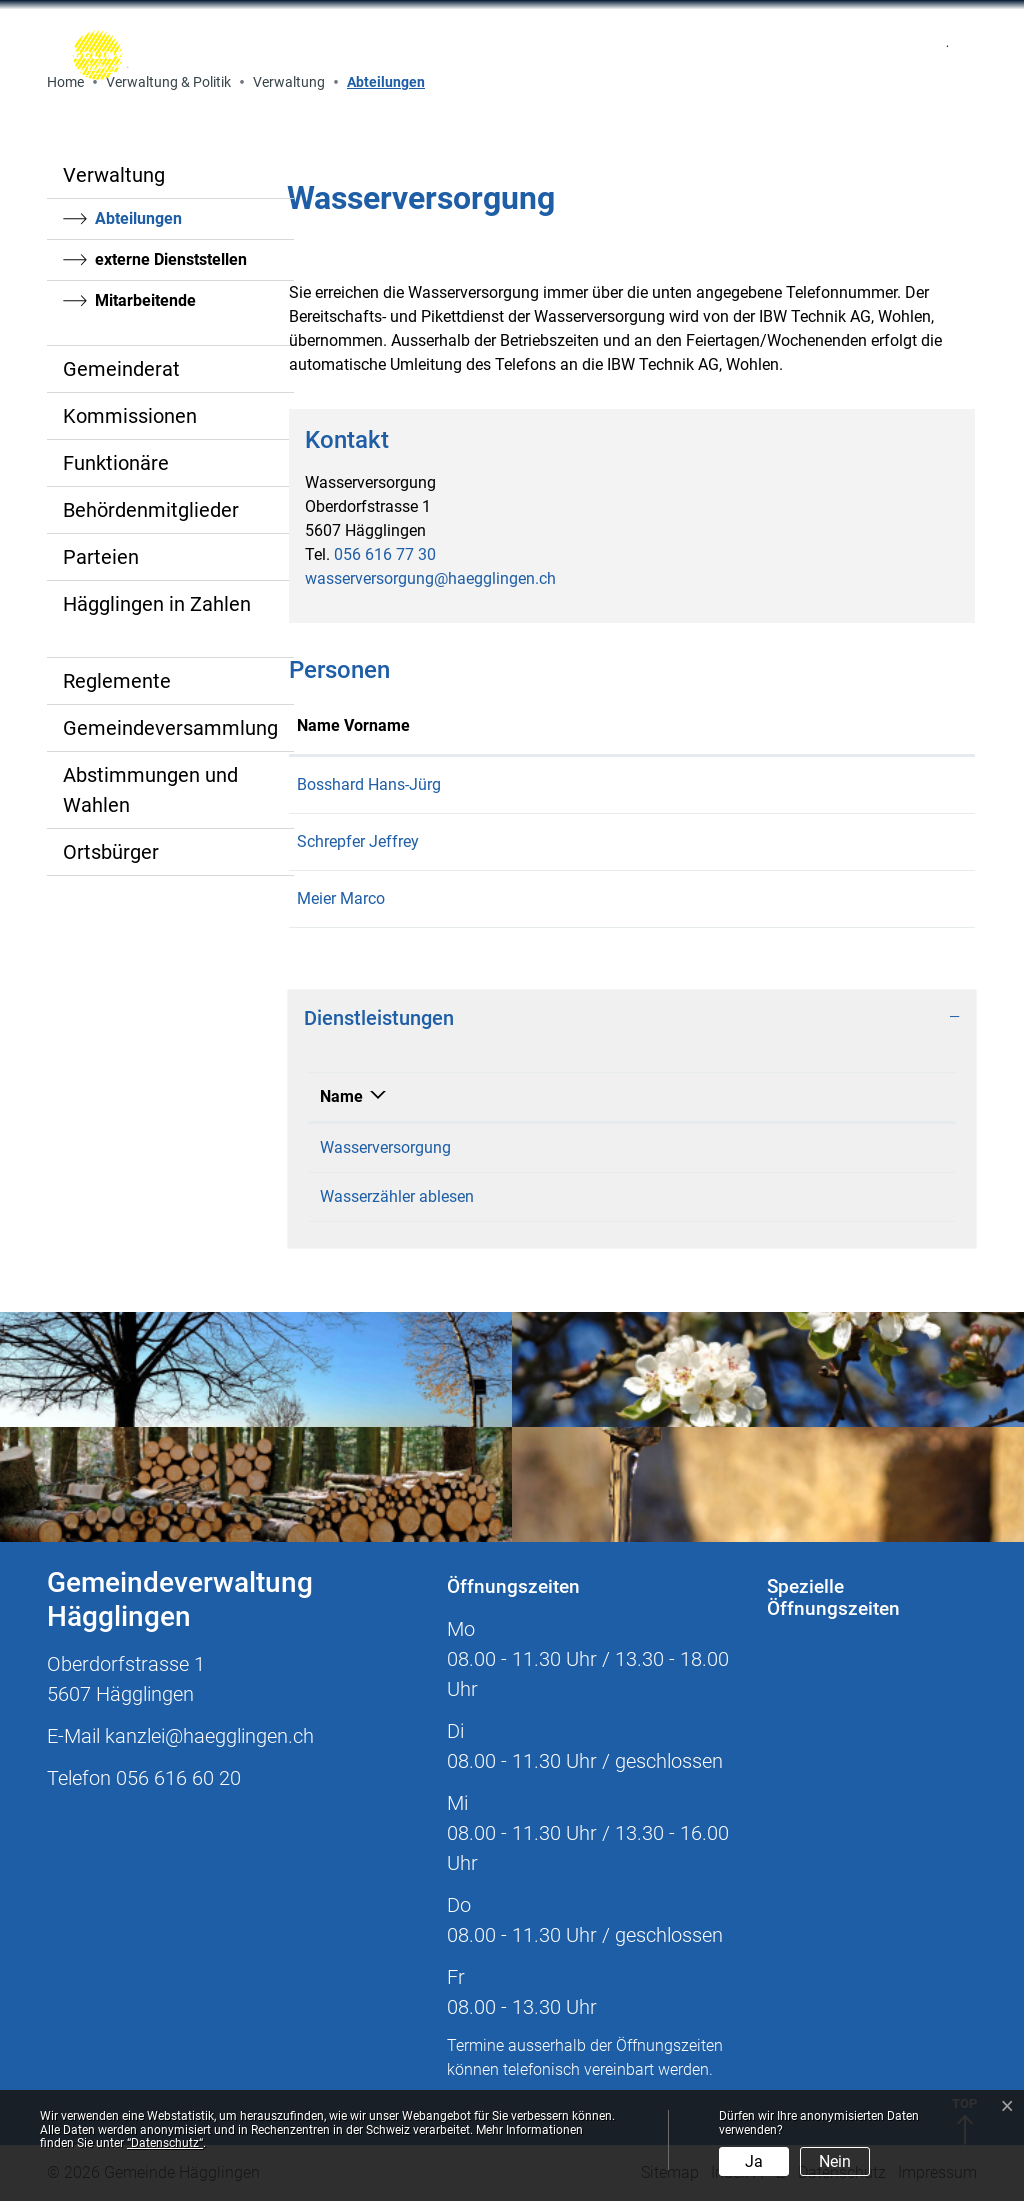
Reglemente (117, 681)
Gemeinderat (121, 369)
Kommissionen (130, 416)
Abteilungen (149, 224)
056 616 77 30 (385, 554)
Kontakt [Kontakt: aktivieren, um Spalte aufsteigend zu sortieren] (676, 725)
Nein (835, 2161)
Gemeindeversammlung (170, 728)
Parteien (101, 557)
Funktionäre (116, 463)
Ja (754, 2161)
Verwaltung (114, 175)
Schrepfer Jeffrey (358, 841)
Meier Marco (341, 898)
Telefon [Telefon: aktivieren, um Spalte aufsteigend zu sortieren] (817, 1096)
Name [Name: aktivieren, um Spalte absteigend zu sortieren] (341, 1096)
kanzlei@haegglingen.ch (209, 1736)
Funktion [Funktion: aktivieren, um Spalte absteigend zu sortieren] (540, 725)
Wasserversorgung (385, 1147)
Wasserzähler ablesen (397, 1196)
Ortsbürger (111, 852)
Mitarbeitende (145, 300)
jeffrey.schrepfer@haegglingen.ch (766, 841)
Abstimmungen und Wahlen (150, 790)
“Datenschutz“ (165, 2143)
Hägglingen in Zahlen (157, 604)
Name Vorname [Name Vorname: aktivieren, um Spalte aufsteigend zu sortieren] (353, 725)
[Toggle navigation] (747, 55)
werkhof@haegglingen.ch (737, 784)
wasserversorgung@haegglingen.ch (430, 578)
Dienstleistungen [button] (379, 1018)
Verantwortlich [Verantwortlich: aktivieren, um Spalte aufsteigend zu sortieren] (624, 1096)
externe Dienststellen (171, 259)
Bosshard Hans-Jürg (369, 784)
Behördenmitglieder (151, 510)
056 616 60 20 (178, 1778)
